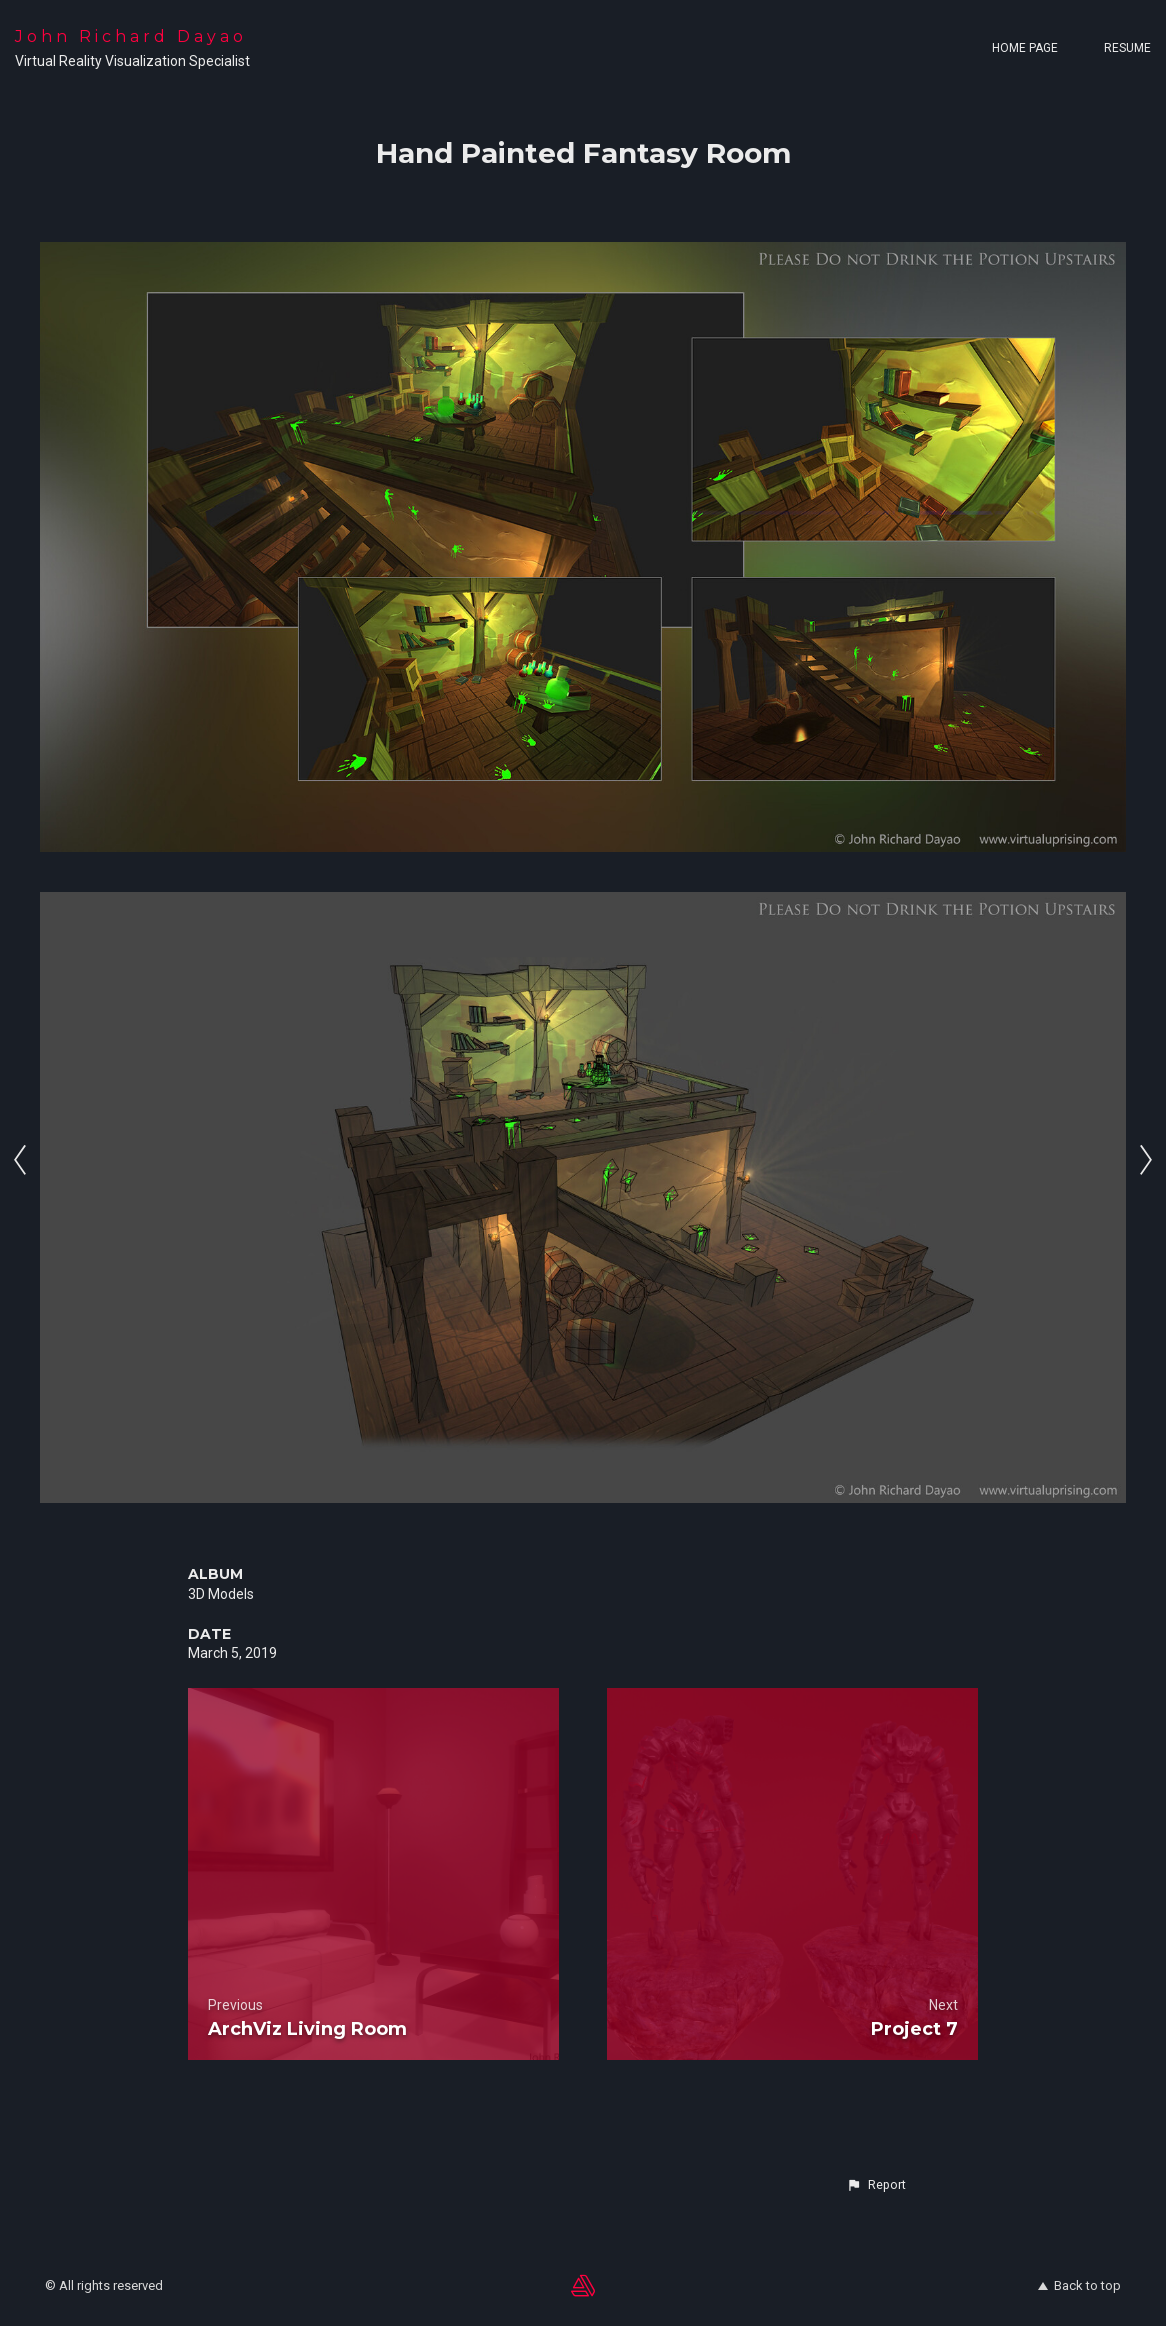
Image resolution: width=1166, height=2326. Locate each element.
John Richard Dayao (131, 36)
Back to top (1079, 2285)
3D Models (221, 1594)
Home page (1025, 48)
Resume (1127, 48)
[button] (876, 2185)
